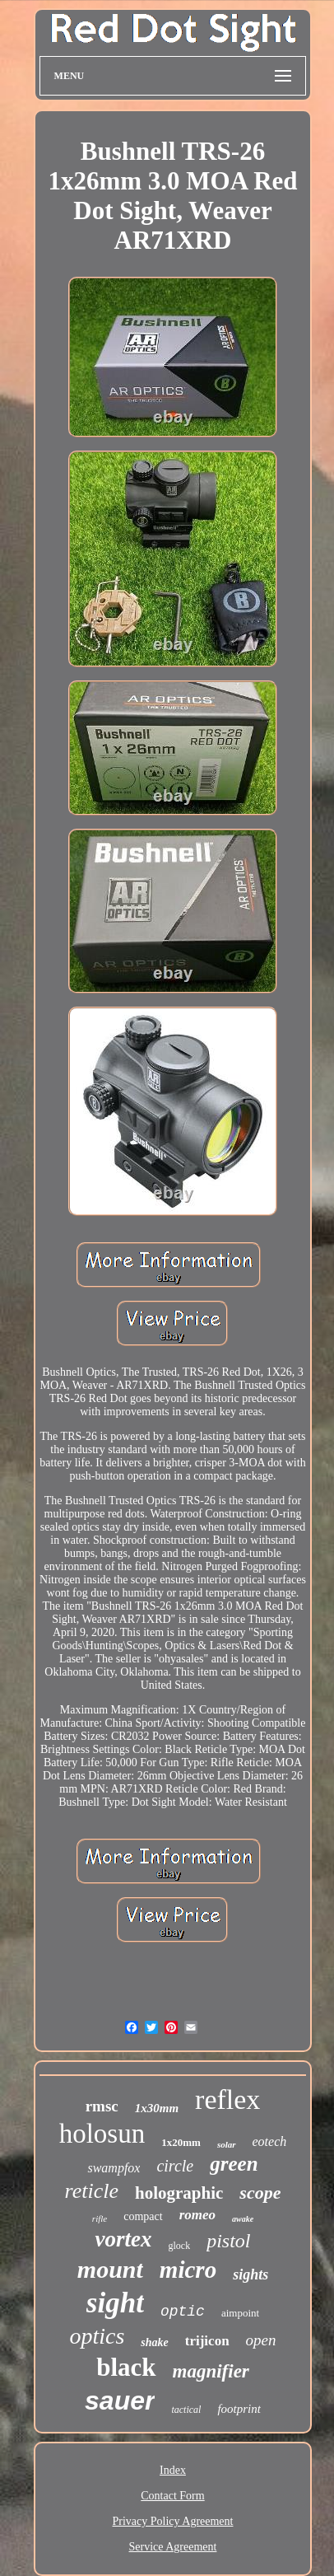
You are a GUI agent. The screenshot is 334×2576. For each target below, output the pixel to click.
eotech (270, 2141)
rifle (99, 2218)
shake (154, 2342)
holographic (179, 2193)
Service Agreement (173, 2547)
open (261, 2340)
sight (115, 2303)
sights (250, 2274)
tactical (186, 2409)
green (233, 2164)
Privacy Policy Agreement (173, 2521)
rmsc (102, 2106)
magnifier (211, 2371)
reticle (91, 2191)
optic (182, 2311)
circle (174, 2166)
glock (179, 2245)
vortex (123, 2239)
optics (96, 2336)
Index (173, 2470)
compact (142, 2216)
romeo (197, 2215)
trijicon (207, 2341)
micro (188, 2269)
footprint (239, 2408)
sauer (120, 2400)
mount (110, 2269)
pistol (228, 2240)
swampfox (113, 2168)
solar (226, 2144)
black (125, 2367)
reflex (227, 2099)
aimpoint (240, 2313)
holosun (102, 2133)
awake (242, 2218)
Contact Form (172, 2496)
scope (260, 2192)
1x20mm (181, 2142)
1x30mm (157, 2108)
